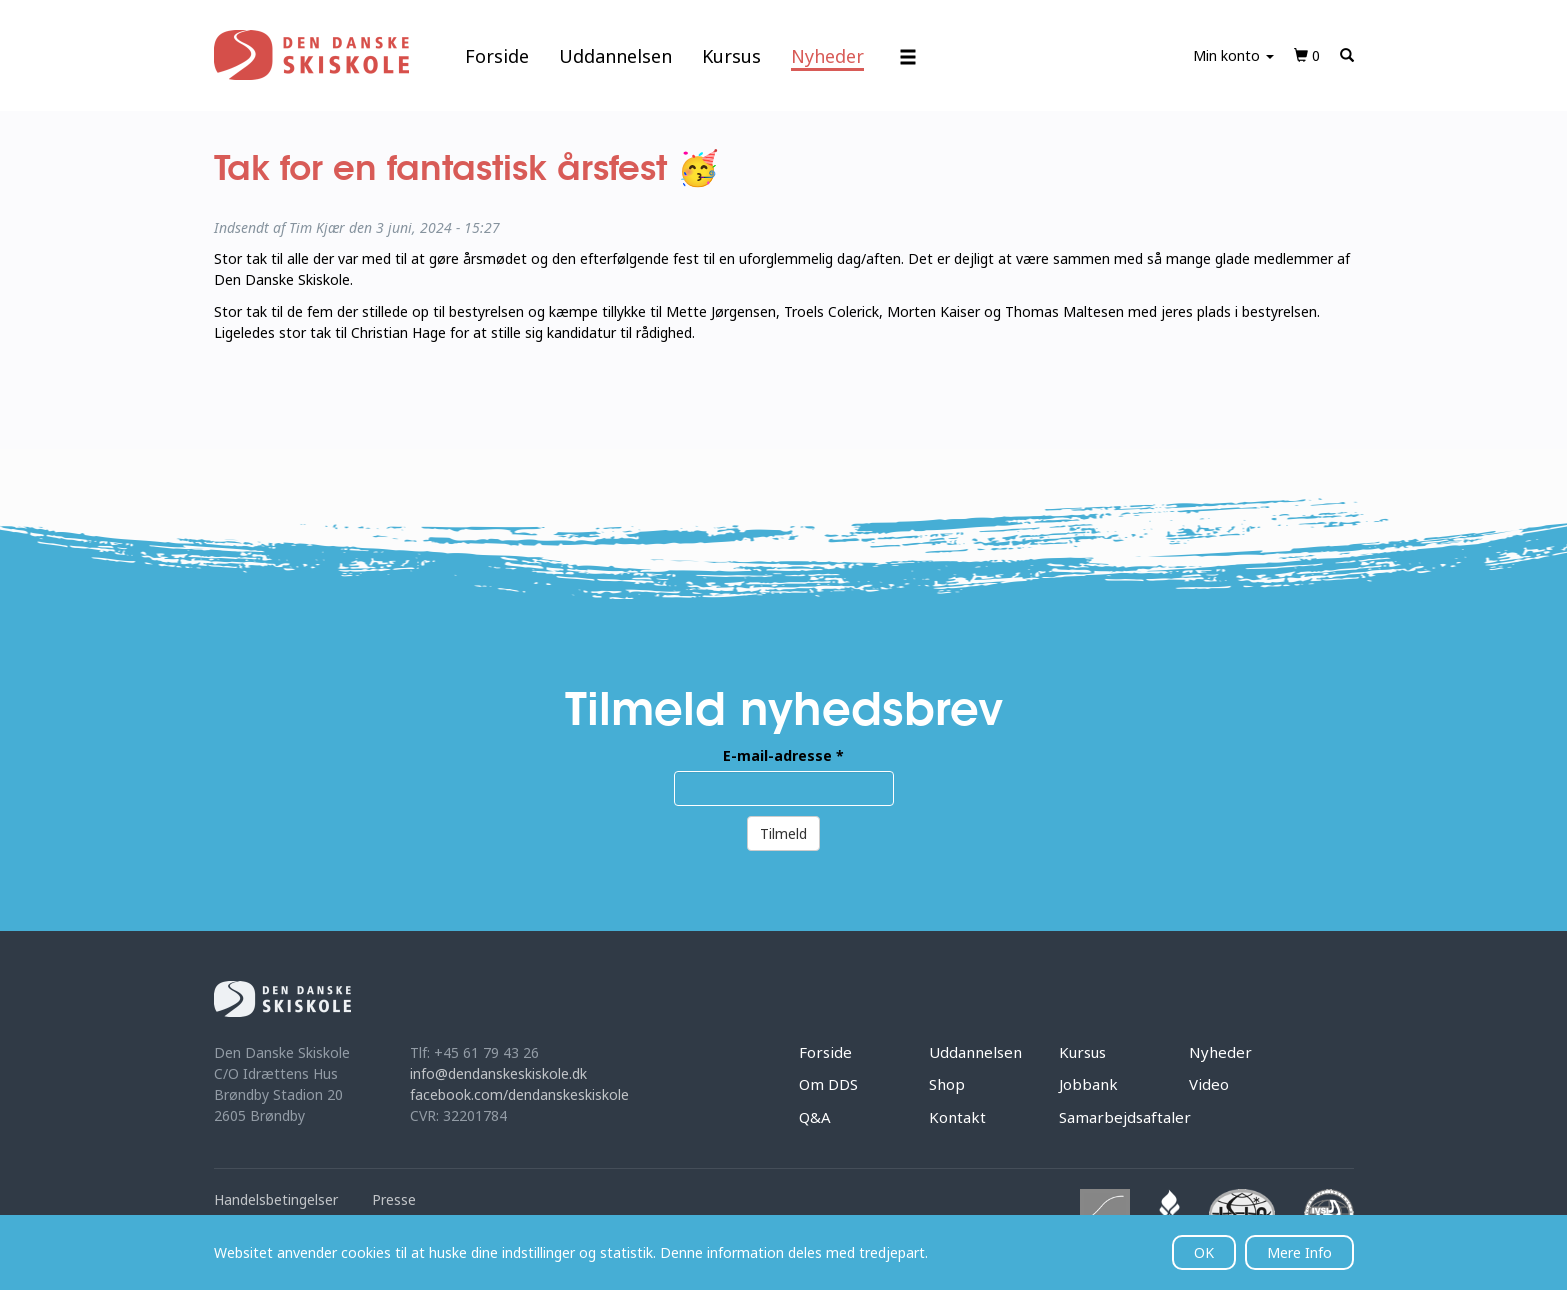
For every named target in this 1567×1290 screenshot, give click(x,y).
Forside (497, 56)
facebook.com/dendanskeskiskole (519, 1094)
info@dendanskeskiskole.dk (498, 1073)
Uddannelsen (615, 56)
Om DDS (828, 1084)
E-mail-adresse (783, 755)
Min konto (1233, 55)
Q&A (815, 1117)
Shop (947, 1084)
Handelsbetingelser (276, 1199)
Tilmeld (783, 833)
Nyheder (827, 56)
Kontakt (957, 1117)
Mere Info (1299, 1252)
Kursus (731, 56)
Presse (394, 1199)
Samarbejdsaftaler (1125, 1117)
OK (1204, 1252)
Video (1209, 1084)
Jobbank (1088, 1084)
